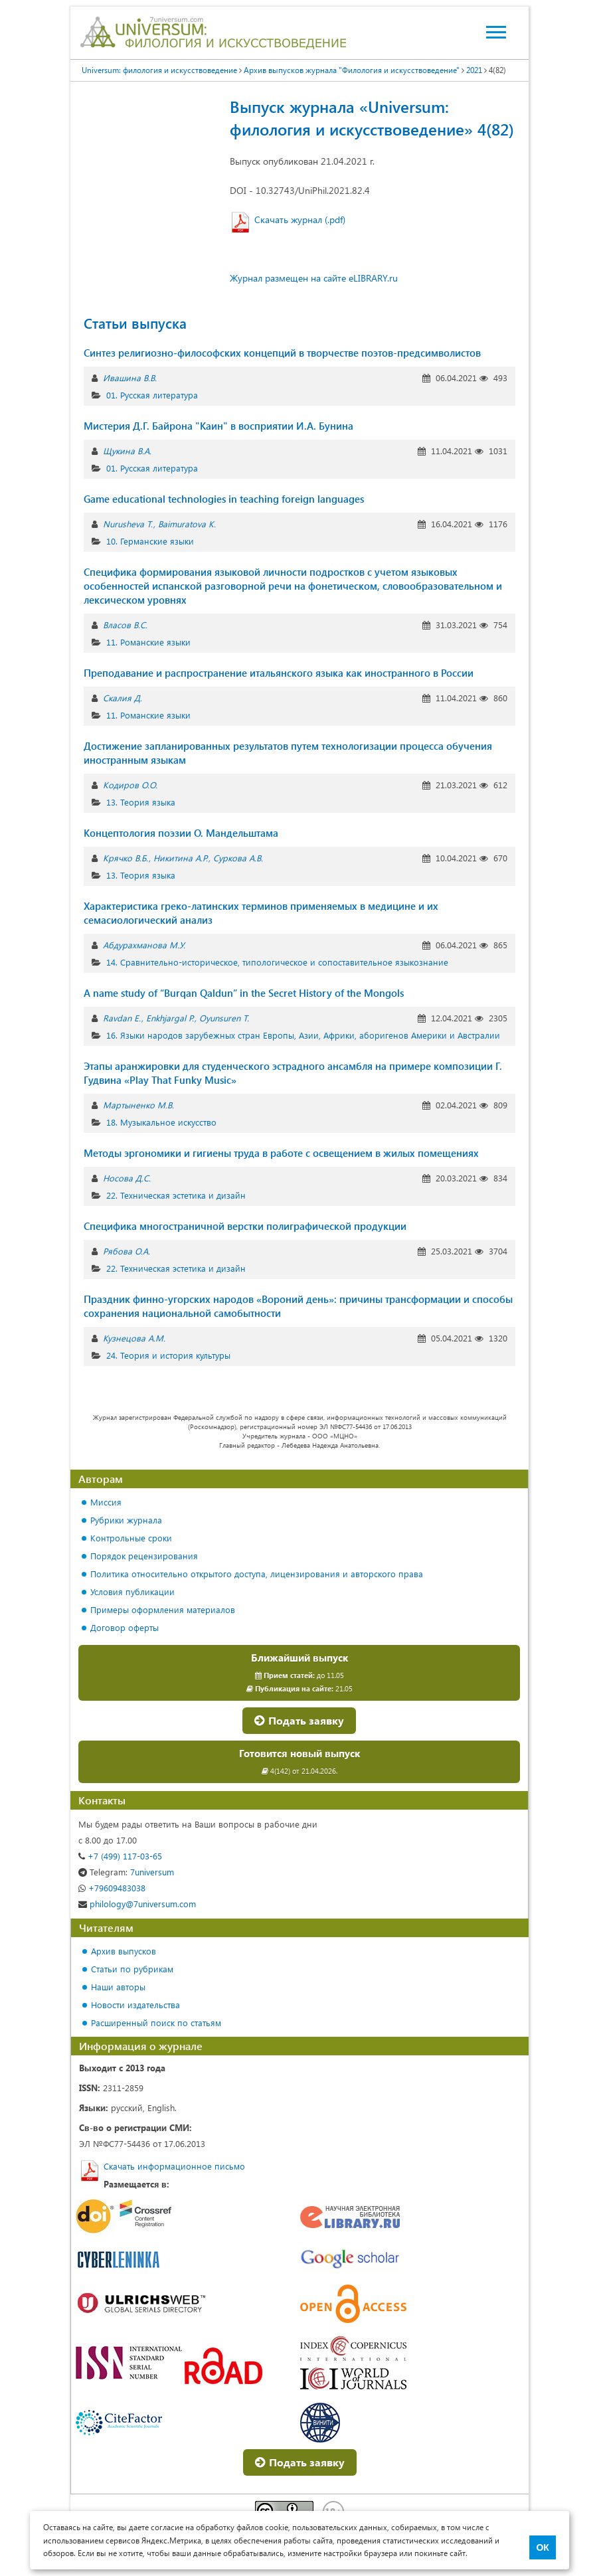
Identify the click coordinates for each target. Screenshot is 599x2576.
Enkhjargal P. (170, 1017)
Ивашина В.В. (130, 377)
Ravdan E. (122, 1017)
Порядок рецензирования (144, 1555)
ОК (542, 2547)
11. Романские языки (148, 641)
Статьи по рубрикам (132, 1968)
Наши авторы (118, 1986)
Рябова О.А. (126, 1250)
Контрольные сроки (131, 1537)
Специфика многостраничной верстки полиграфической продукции (245, 1226)
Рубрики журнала (126, 1519)
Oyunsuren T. (224, 1017)
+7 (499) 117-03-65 (120, 1855)
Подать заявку (299, 1720)
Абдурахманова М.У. (144, 944)
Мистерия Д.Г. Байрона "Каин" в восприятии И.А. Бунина (218, 425)
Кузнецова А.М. (134, 1337)
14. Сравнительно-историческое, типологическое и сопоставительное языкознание (277, 962)
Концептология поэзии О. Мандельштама (181, 832)
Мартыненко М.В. (138, 1104)
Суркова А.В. (238, 857)
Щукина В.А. (127, 450)
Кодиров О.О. (130, 784)
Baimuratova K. (187, 523)
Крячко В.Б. (125, 857)
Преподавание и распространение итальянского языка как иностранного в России (278, 672)
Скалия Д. (122, 697)
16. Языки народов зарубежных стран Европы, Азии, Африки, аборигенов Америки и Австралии (303, 1035)
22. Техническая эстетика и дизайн (176, 1195)
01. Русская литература (152, 394)
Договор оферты (124, 1627)
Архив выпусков (123, 1950)
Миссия (106, 1501)
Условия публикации (132, 1591)
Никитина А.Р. (180, 857)
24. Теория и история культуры (168, 1355)
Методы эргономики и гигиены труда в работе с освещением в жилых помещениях (281, 1152)
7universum (126, 1871)
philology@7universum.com (137, 1903)
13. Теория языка (140, 802)
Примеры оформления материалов (162, 1609)
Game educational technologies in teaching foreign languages (224, 498)
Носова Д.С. (127, 1177)
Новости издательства (135, 2004)
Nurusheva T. (128, 523)
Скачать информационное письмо (174, 2166)
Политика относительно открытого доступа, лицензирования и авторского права (256, 1573)
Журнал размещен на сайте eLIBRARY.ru (314, 278)
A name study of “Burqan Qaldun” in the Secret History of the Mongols (244, 992)
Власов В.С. (125, 624)
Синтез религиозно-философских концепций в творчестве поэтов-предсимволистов (282, 352)
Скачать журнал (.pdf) (299, 219)
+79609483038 (111, 1887)
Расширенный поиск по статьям (156, 2022)
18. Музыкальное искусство (161, 1122)
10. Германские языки (150, 541)
